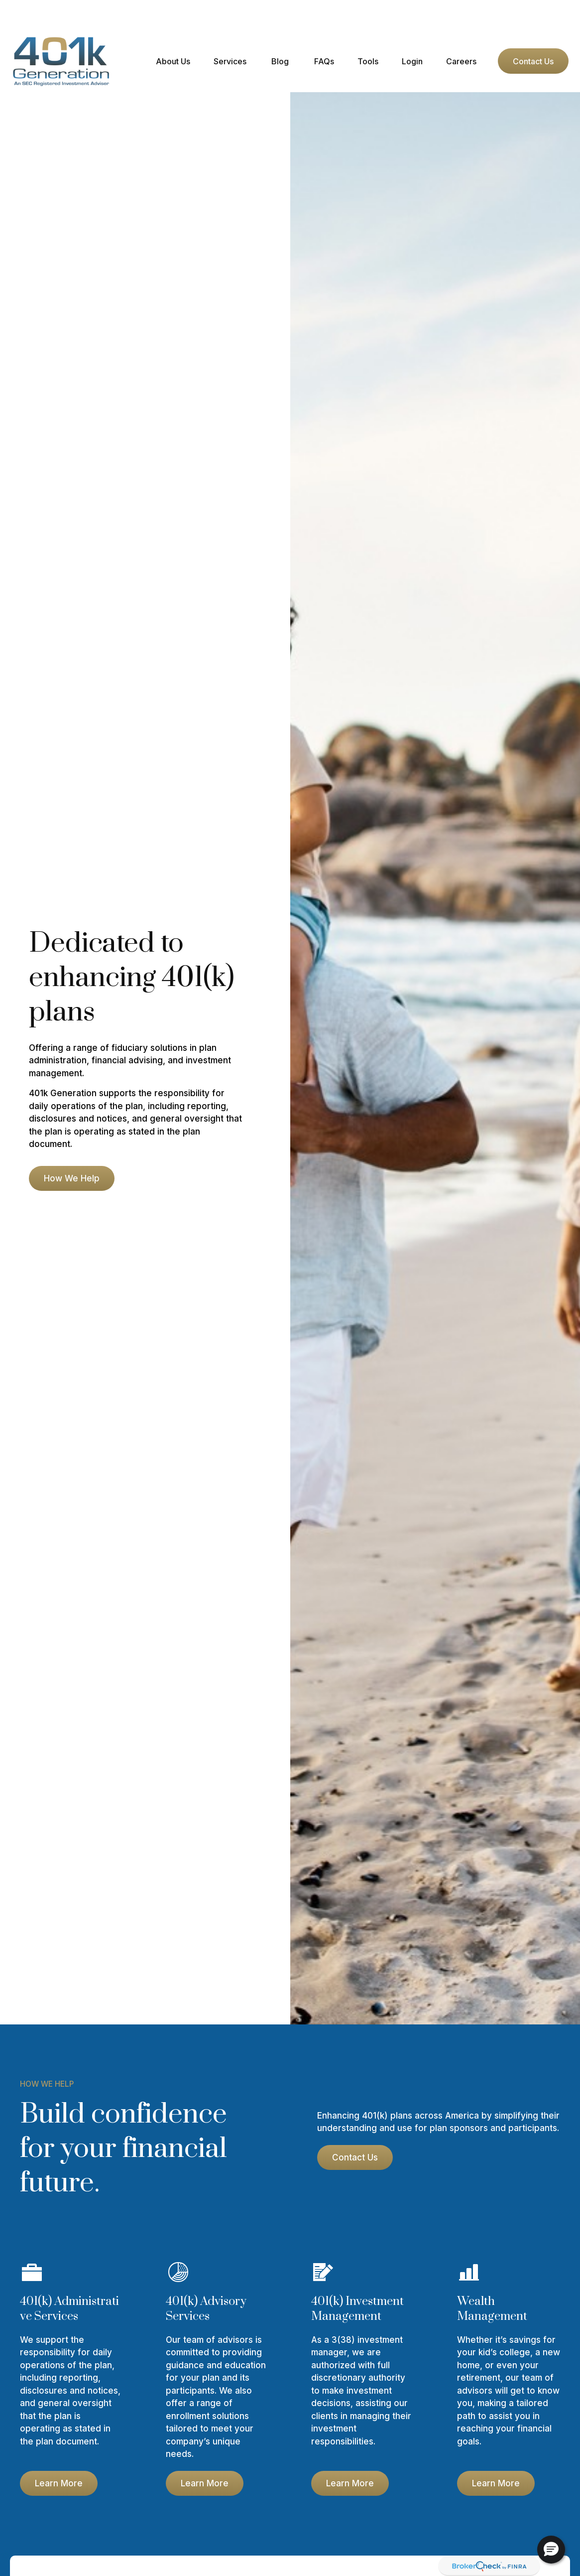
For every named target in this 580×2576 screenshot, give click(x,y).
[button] (173, 31)
